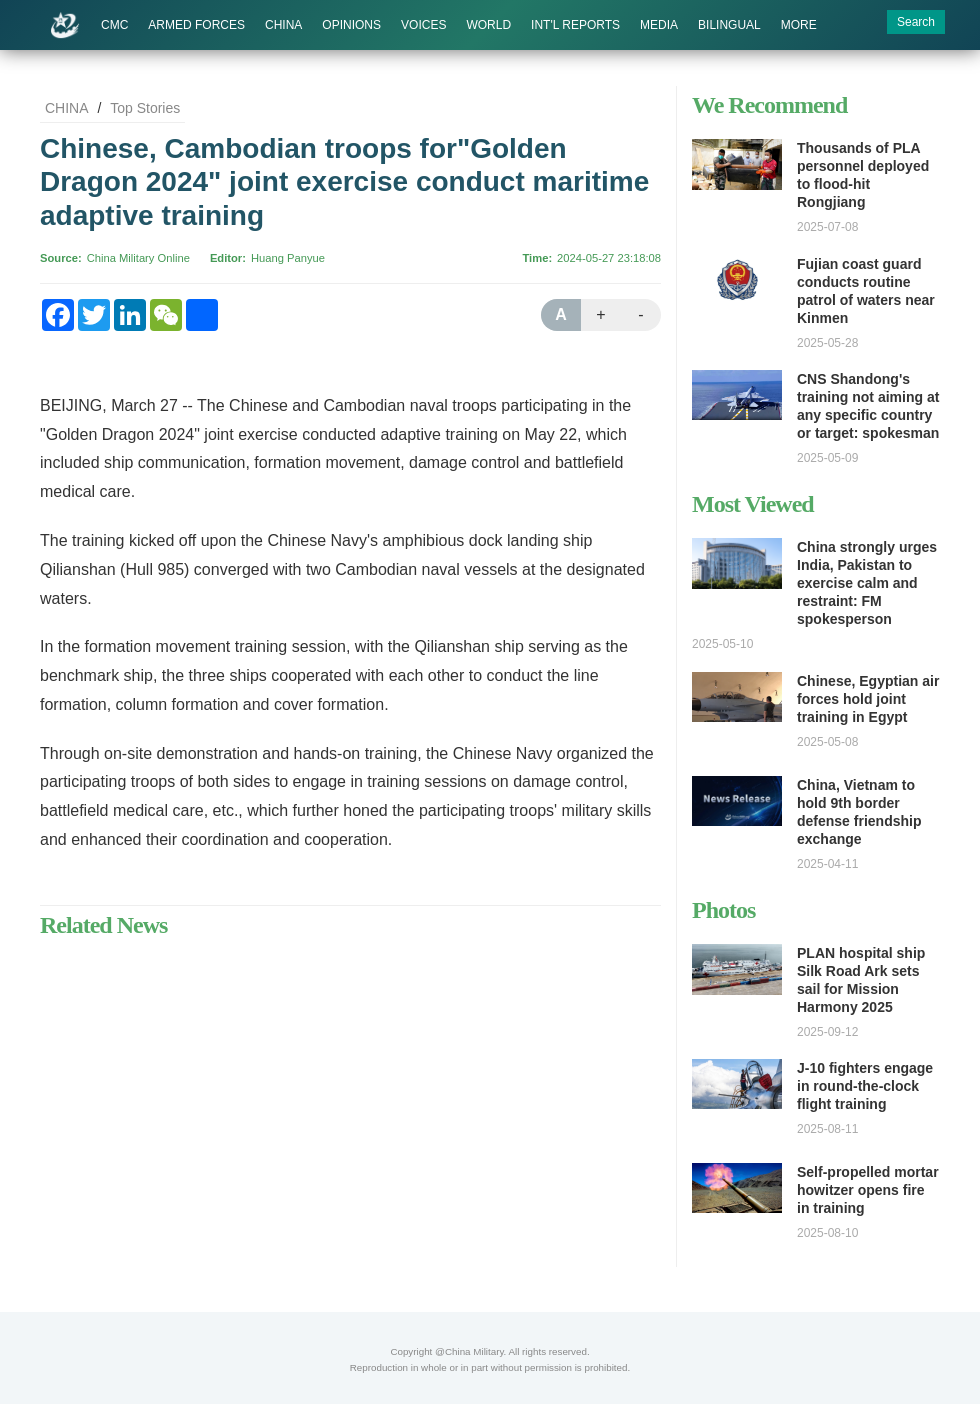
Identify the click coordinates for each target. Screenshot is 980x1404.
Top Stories (145, 108)
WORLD (488, 25)
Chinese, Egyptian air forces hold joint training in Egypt (868, 699)
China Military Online (138, 258)
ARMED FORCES (196, 25)
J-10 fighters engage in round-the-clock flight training (865, 1086)
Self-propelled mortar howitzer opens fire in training (868, 1190)
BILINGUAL (729, 25)
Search (916, 22)
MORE (799, 25)
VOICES (423, 25)
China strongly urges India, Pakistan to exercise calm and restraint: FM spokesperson (867, 583)
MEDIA (659, 25)
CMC (114, 25)
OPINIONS (351, 25)
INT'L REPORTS (575, 25)
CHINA (283, 25)
